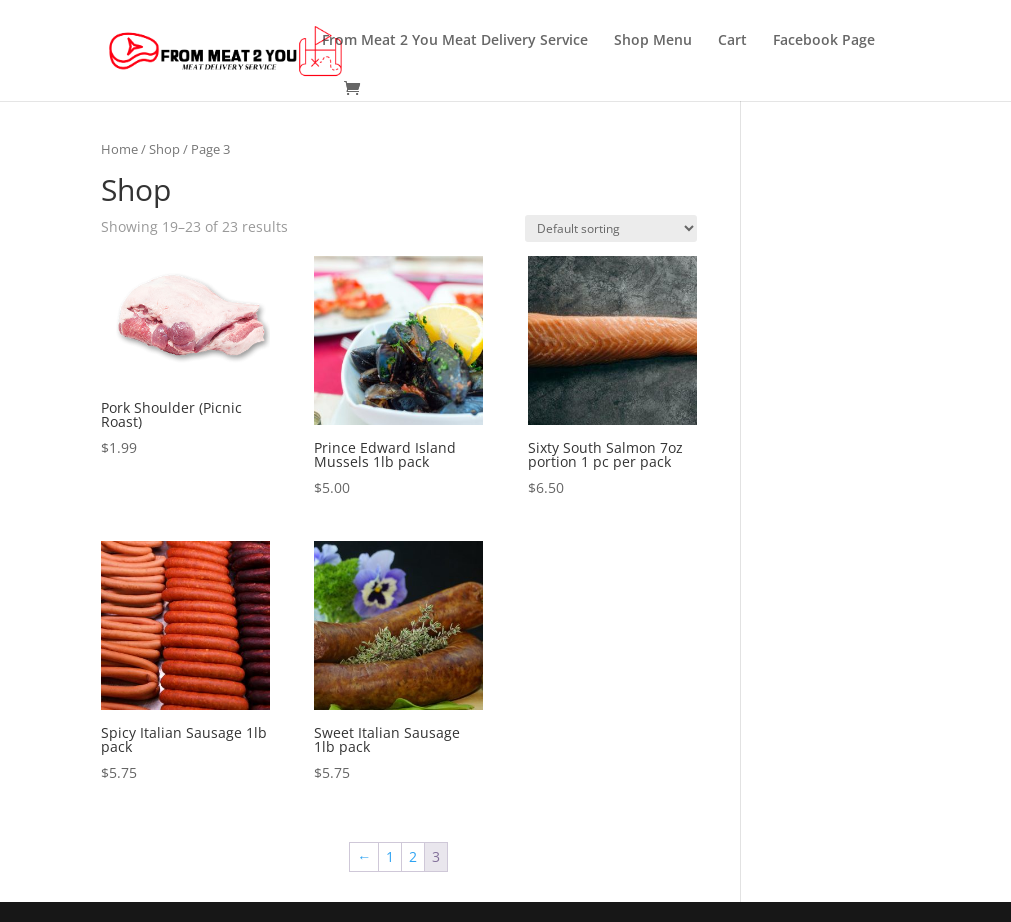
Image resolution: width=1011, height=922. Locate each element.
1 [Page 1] (390, 856)
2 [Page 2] (413, 856)
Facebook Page (824, 41)
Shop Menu (653, 41)
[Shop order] (611, 228)
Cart (732, 41)
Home (119, 149)
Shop (164, 149)
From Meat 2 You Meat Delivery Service (455, 41)
